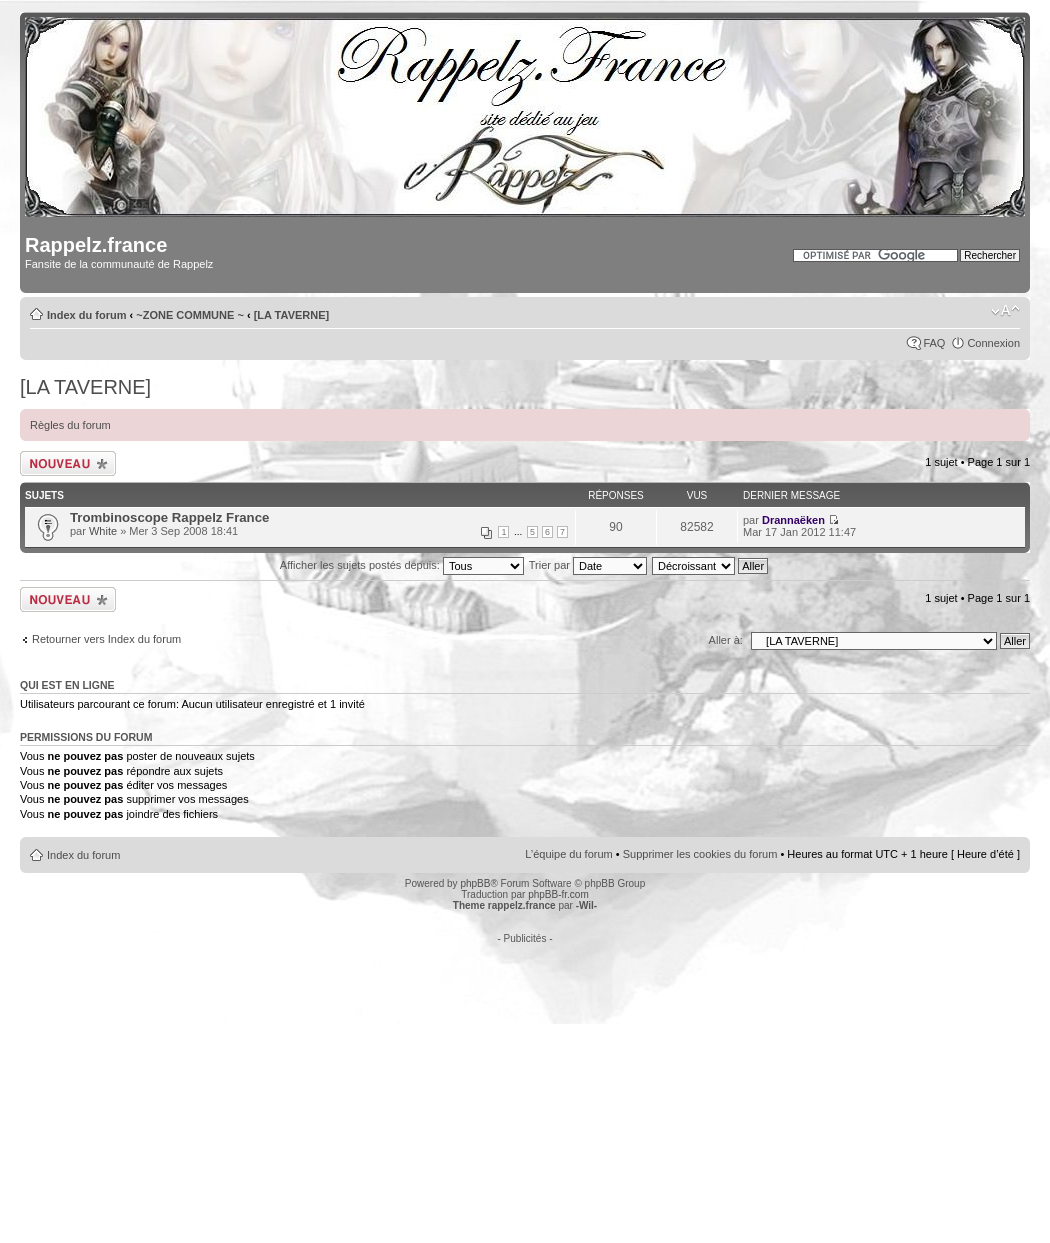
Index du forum (86, 315)
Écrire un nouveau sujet (68, 463)
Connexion (993, 343)
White (103, 531)
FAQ (934, 343)
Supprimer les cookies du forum (700, 854)
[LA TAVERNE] (292, 315)
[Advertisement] (525, 1084)
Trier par (588, 565)
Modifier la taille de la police (1005, 311)
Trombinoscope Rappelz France (169, 517)
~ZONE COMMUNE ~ (190, 315)
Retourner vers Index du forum (106, 639)
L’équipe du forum (568, 854)
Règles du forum (70, 425)
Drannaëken (793, 520)
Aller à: (726, 640)
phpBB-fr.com (558, 894)
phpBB (475, 883)
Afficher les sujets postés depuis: (402, 565)
